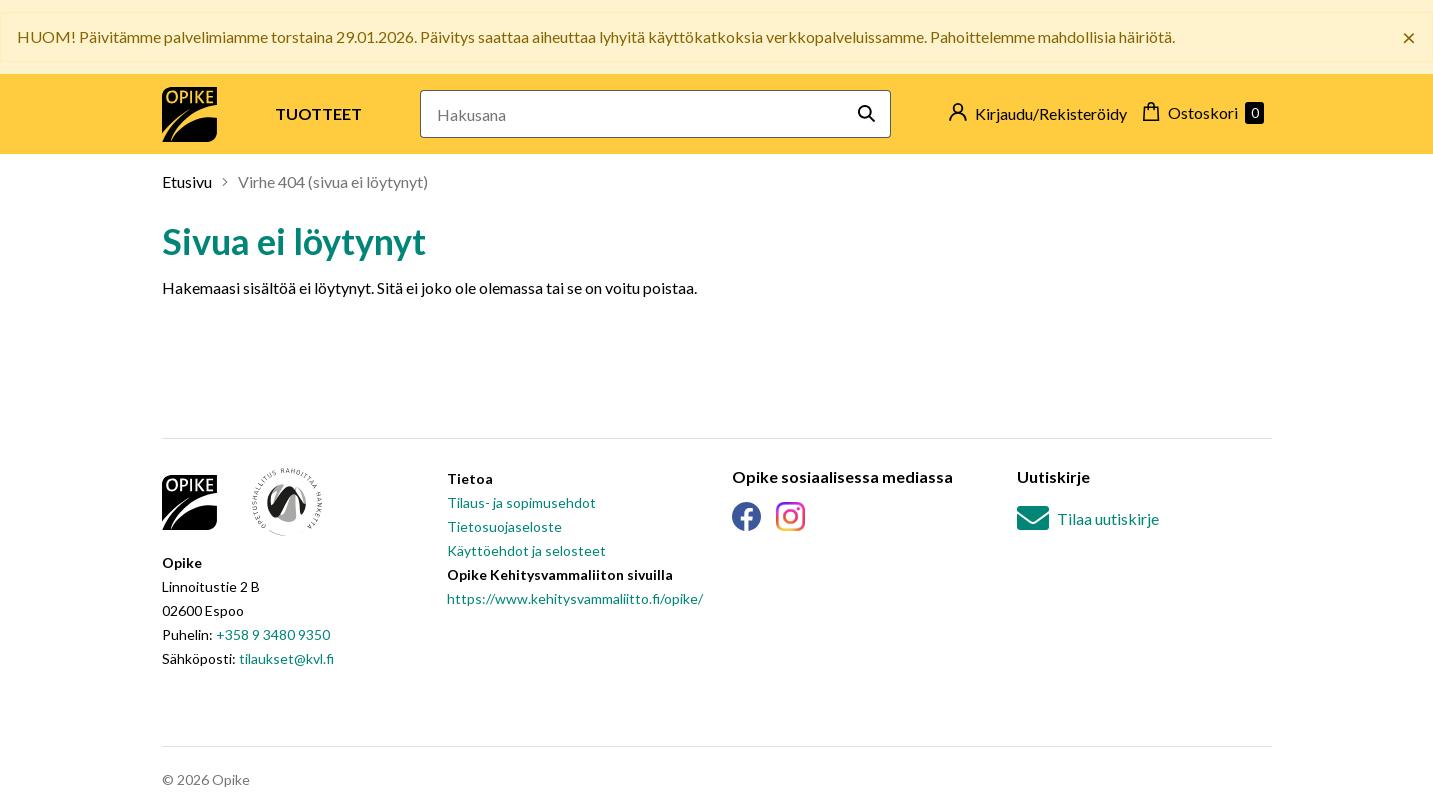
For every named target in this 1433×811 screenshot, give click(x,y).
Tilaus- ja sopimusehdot (521, 502)
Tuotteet (318, 113)
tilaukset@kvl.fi (286, 658)
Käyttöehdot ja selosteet (526, 550)
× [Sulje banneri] (1409, 37)
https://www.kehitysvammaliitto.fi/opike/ (575, 598)
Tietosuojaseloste (504, 526)
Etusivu (187, 181)
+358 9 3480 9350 (273, 634)
